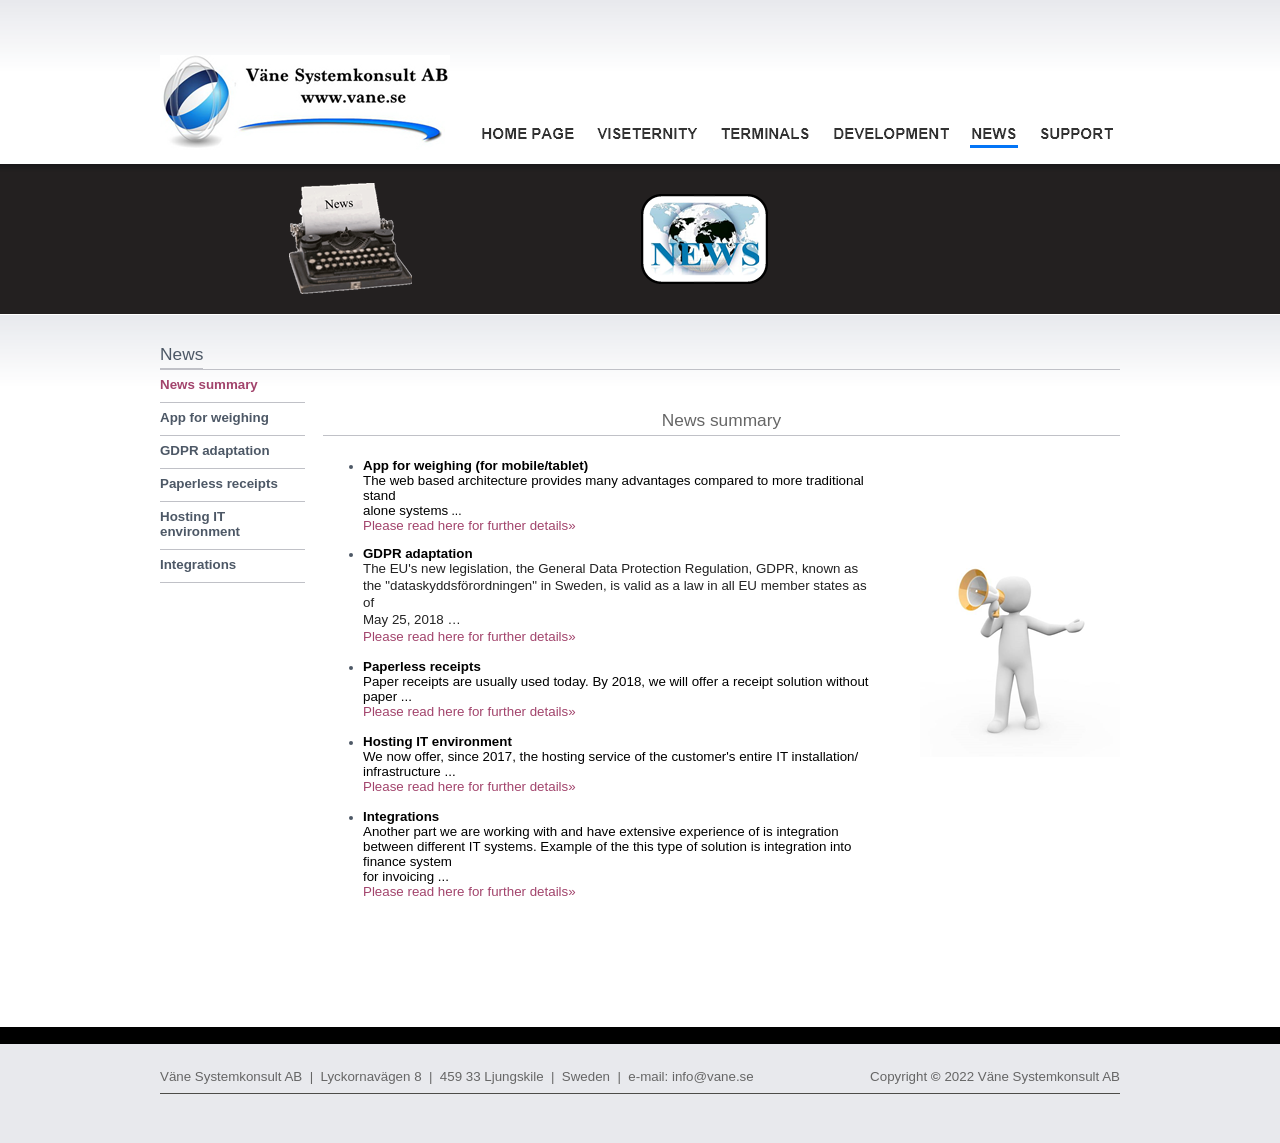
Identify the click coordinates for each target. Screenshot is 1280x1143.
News (181, 354)
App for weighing (214, 417)
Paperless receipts (219, 483)
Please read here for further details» (469, 525)
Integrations (198, 564)
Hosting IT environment (200, 524)
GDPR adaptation (215, 450)
